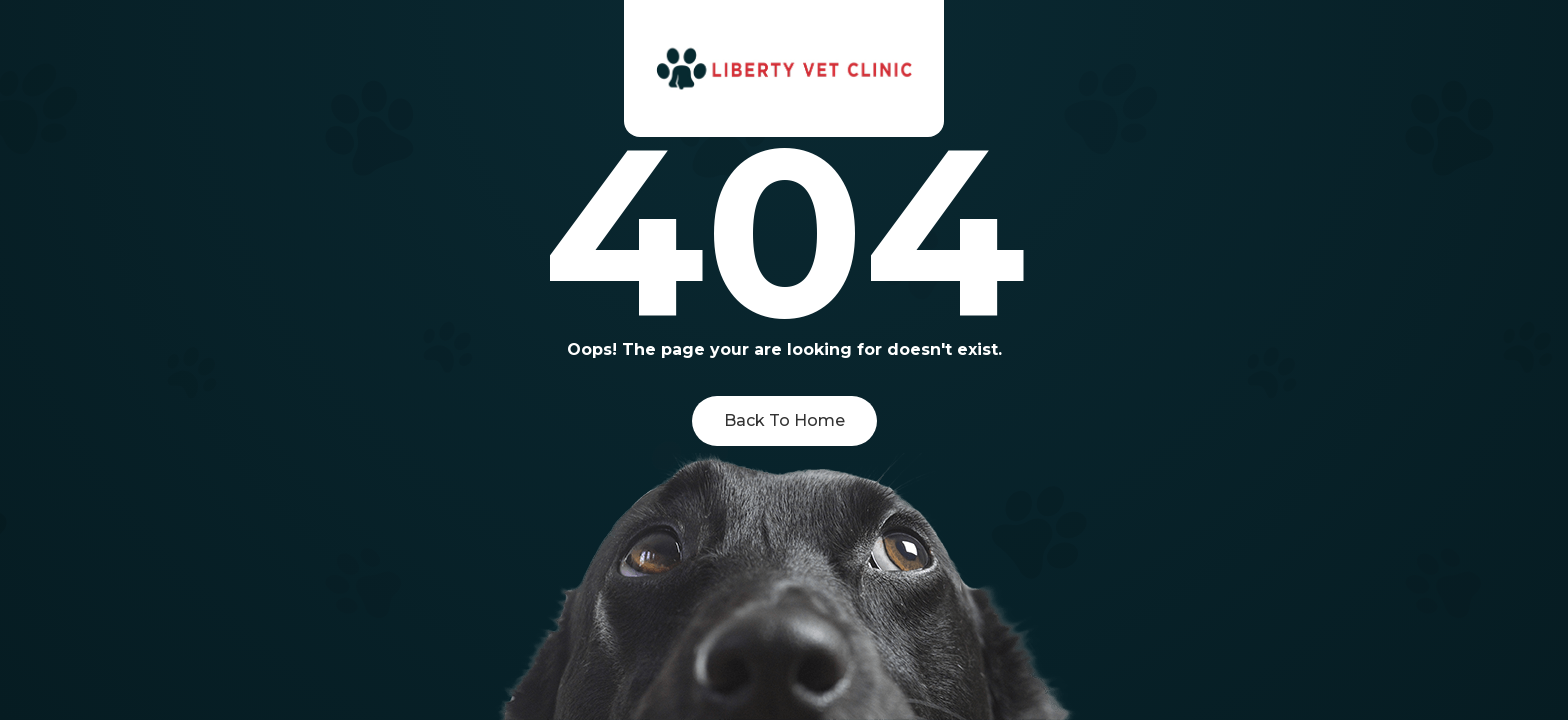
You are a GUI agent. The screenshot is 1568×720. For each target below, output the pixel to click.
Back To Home (784, 420)
